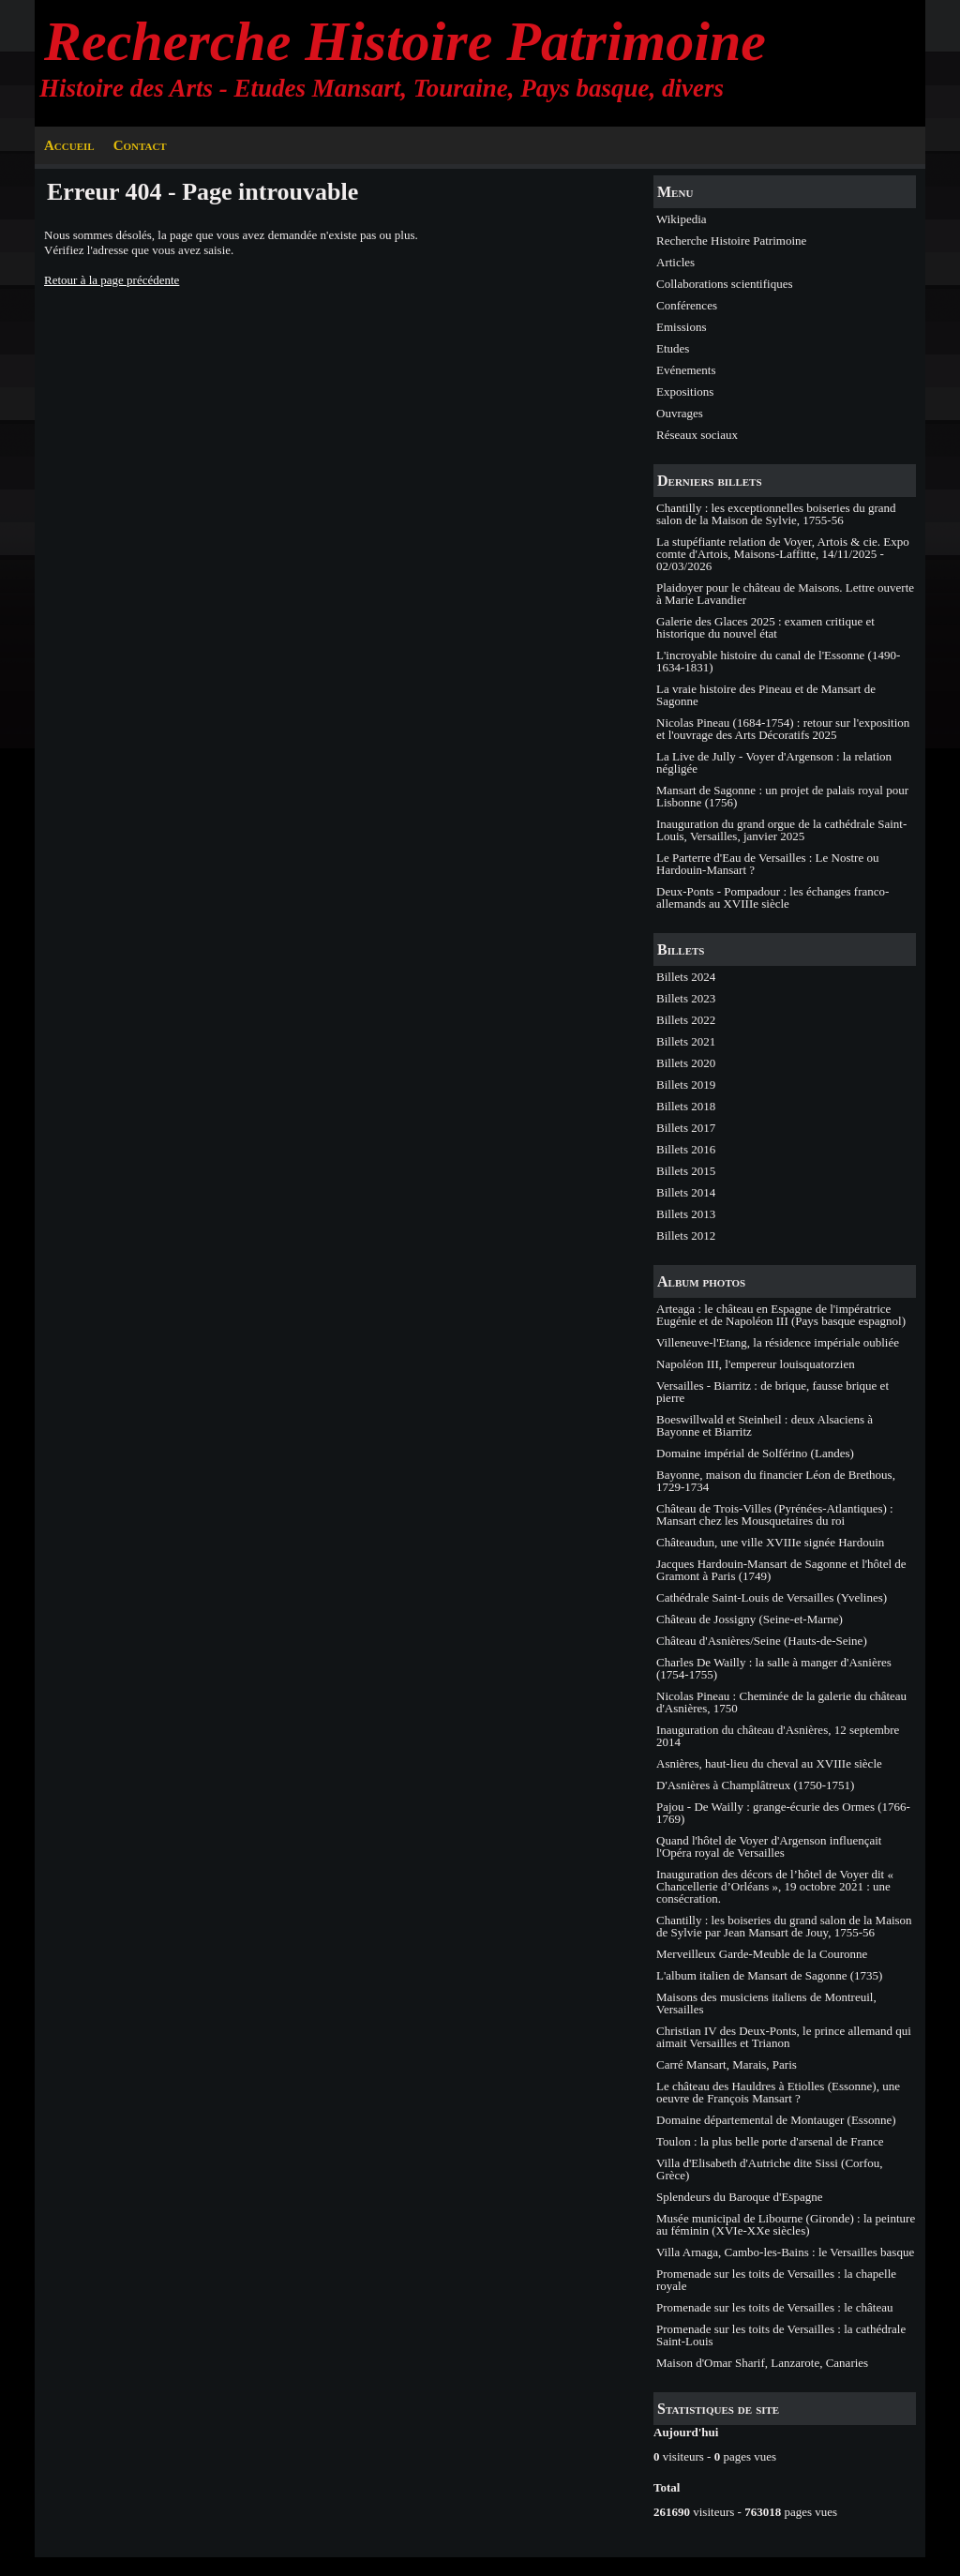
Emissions (681, 327)
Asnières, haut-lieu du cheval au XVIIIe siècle (769, 1763)
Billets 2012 (685, 1235)
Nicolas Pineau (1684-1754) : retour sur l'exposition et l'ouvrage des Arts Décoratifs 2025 (782, 729)
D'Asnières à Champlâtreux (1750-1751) (755, 1785)
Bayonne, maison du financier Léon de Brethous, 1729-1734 (775, 1481)
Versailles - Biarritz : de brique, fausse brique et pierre (772, 1391)
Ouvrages (679, 413)
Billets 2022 (685, 1020)
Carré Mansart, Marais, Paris (726, 2064)
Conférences (686, 305)
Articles (675, 262)
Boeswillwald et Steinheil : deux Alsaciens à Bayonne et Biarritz (764, 1425)
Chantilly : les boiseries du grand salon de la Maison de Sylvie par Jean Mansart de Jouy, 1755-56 (784, 1926)
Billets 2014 (685, 1192)
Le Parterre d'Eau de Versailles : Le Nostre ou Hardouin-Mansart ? (767, 864)
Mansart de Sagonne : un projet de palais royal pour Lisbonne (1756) (782, 796)
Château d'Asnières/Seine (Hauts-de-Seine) (761, 1641)
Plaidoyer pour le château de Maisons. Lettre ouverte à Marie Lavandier (785, 593)
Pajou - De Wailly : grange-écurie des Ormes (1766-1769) (783, 1813)
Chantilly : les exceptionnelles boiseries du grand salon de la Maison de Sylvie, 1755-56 (776, 514)
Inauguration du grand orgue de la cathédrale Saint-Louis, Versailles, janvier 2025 (781, 830)
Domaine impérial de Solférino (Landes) (755, 1453)
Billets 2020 (685, 1063)
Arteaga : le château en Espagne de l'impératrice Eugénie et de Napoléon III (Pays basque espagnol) (781, 1315)
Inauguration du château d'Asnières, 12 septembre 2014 (777, 1736)
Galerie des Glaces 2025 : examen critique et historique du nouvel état (765, 627)
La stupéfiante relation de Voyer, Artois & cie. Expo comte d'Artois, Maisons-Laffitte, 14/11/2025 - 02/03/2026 (782, 554)
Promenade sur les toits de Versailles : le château (774, 2307)
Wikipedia (681, 219)
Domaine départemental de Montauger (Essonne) (776, 2120)
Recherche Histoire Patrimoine (405, 41)
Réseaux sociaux (697, 435)
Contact (140, 145)
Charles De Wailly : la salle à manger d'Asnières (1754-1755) (774, 1668)
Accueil (69, 145)
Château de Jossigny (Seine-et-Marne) (749, 1619)
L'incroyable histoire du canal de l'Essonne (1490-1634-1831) (778, 661)
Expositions (684, 391)
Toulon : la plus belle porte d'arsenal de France (770, 2141)
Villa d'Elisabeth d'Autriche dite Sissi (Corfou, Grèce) (769, 2169)
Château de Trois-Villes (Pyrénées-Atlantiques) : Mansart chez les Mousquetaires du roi (774, 1514)
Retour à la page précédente (111, 280)
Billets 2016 (685, 1149)
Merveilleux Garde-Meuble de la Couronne (761, 1954)
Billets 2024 (685, 977)
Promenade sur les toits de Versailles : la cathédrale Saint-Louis (781, 2335)
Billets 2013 (685, 1214)
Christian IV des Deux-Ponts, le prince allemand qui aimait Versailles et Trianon (783, 2037)
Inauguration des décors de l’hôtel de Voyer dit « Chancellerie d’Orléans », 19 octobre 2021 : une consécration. (774, 1886)
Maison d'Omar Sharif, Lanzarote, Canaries (762, 2363)
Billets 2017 (685, 1128)
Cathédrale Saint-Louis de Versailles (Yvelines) (771, 1597)
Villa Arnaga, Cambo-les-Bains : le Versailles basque (785, 2252)
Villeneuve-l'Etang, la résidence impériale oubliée (777, 1342)
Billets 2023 (685, 998)
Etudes (672, 348)
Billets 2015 (685, 1171)
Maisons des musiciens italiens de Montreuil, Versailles (766, 2003)
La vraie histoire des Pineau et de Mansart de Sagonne (766, 695)
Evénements (686, 370)
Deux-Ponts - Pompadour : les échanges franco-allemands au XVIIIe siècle (772, 897)
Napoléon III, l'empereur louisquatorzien (755, 1364)
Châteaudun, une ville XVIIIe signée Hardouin (770, 1542)
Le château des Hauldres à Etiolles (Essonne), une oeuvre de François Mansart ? (778, 2092)
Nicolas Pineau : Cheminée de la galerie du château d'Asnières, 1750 (781, 1702)
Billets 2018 (685, 1106)
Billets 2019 (685, 1084)
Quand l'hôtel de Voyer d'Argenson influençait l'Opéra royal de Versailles (768, 1846)
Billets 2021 (685, 1041)
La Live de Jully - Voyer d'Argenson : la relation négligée (774, 762)
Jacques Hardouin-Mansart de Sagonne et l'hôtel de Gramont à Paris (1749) (781, 1570)
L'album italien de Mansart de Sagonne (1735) (769, 1975)
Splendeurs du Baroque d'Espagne (739, 2197)
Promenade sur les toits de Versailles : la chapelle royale (776, 2280)
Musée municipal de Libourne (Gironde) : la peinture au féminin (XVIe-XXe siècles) (785, 2224)
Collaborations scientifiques (724, 284)
